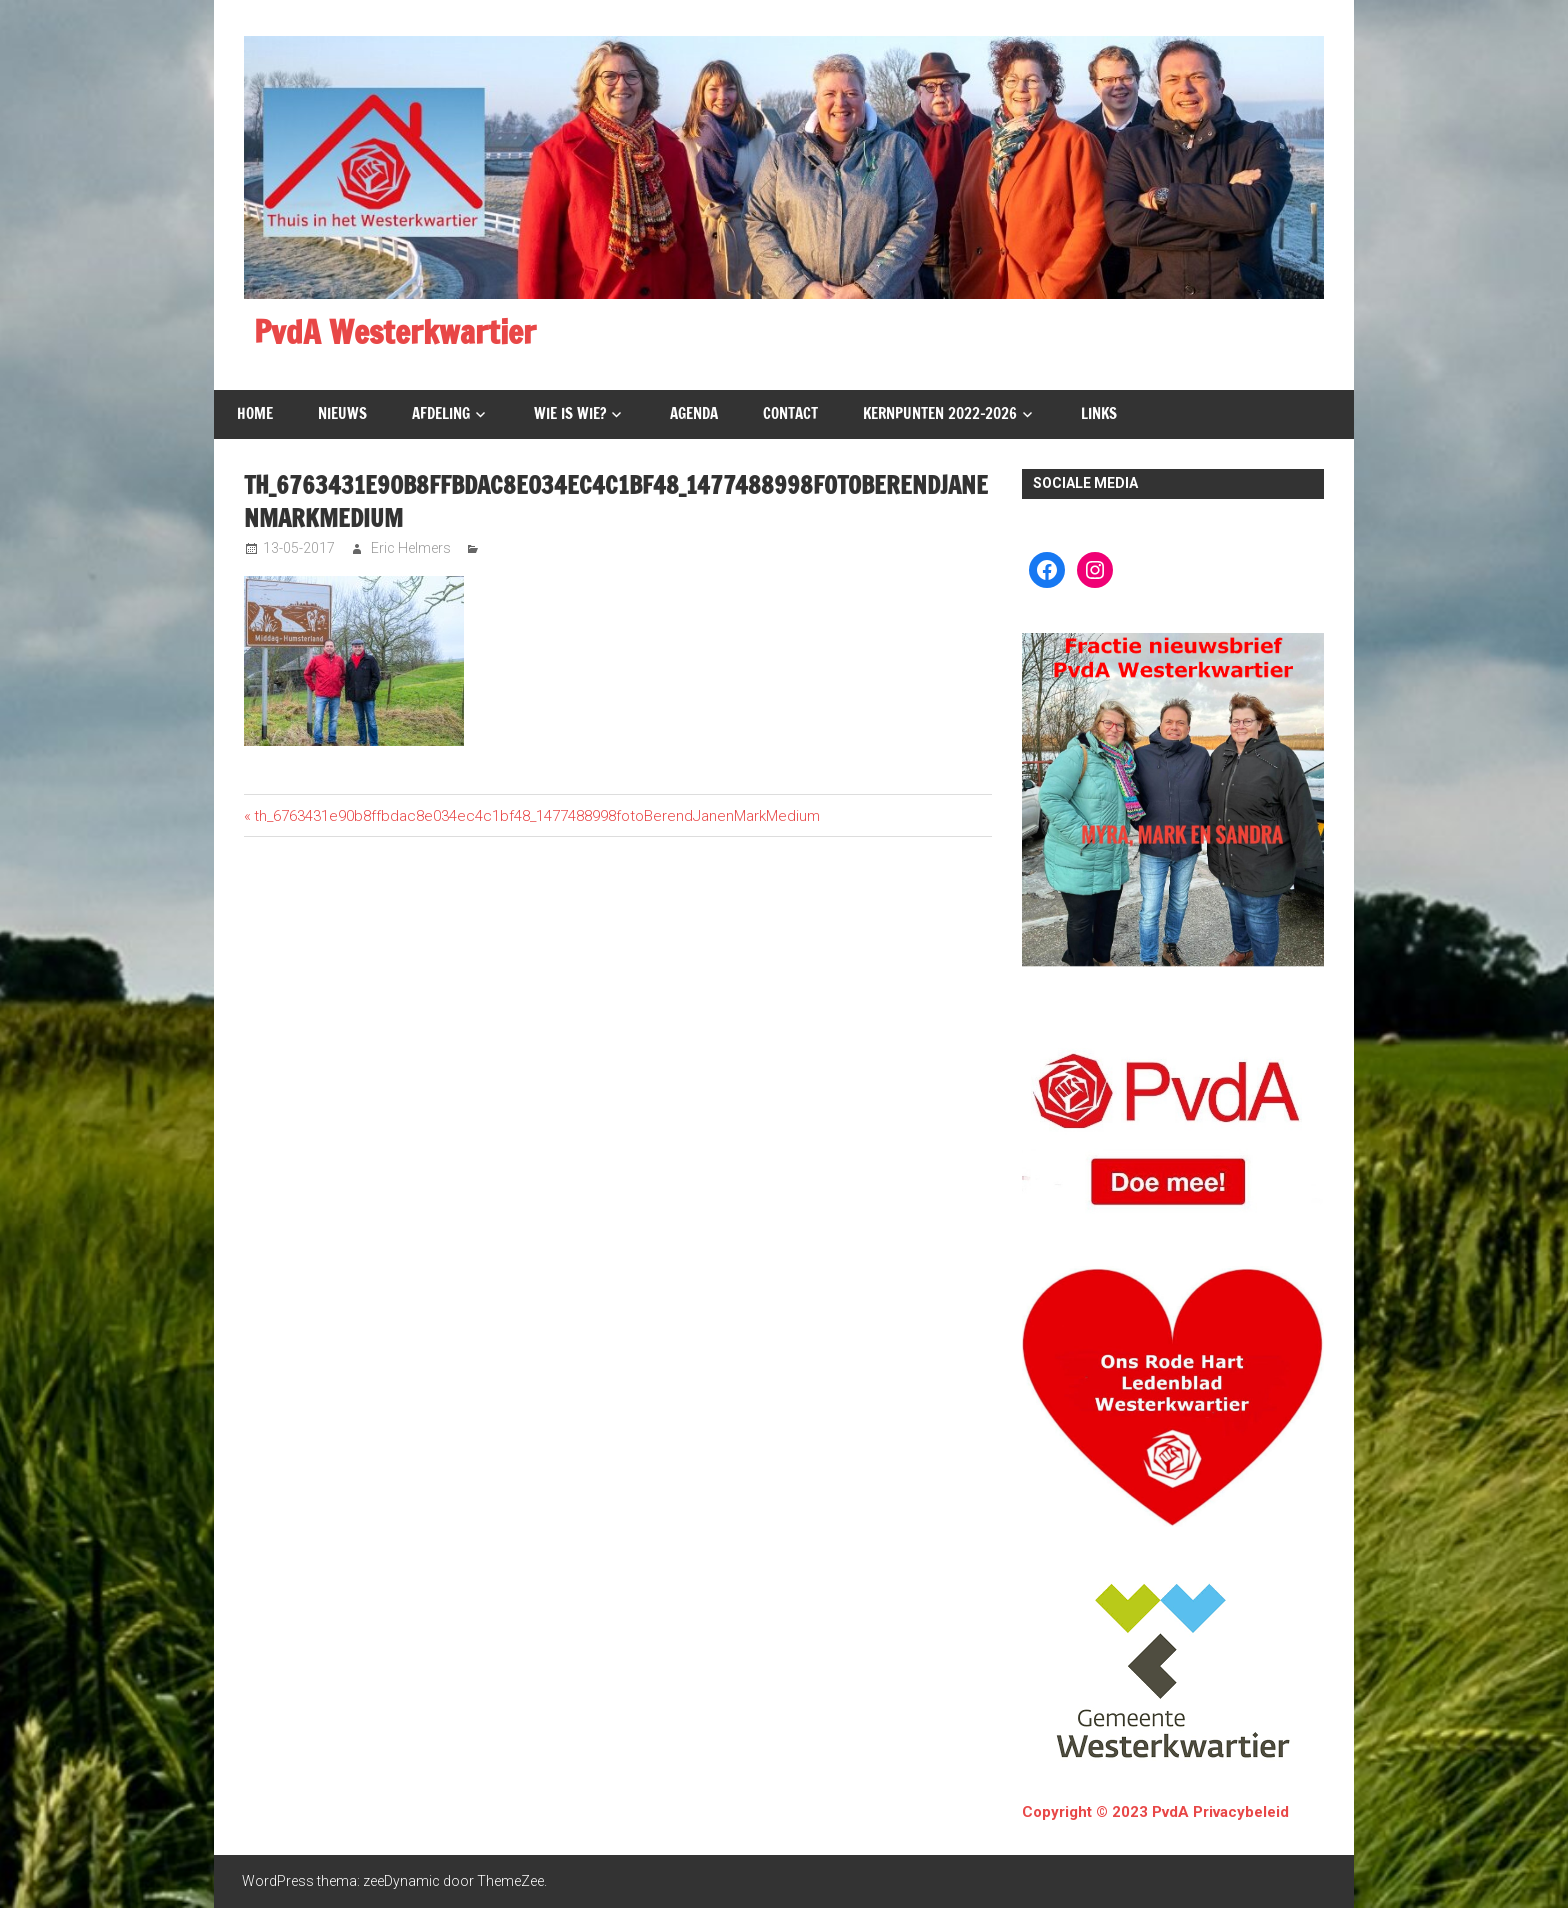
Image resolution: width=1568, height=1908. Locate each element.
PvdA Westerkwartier (395, 332)
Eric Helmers (411, 548)
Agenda (694, 413)
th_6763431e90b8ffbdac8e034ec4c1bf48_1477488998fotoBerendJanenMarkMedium (536, 816)
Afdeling (441, 413)
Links (1099, 413)
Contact (790, 413)
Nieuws (342, 413)
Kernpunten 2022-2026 (940, 413)
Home (255, 413)
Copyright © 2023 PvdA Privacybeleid (1155, 1812)
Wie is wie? (570, 413)
